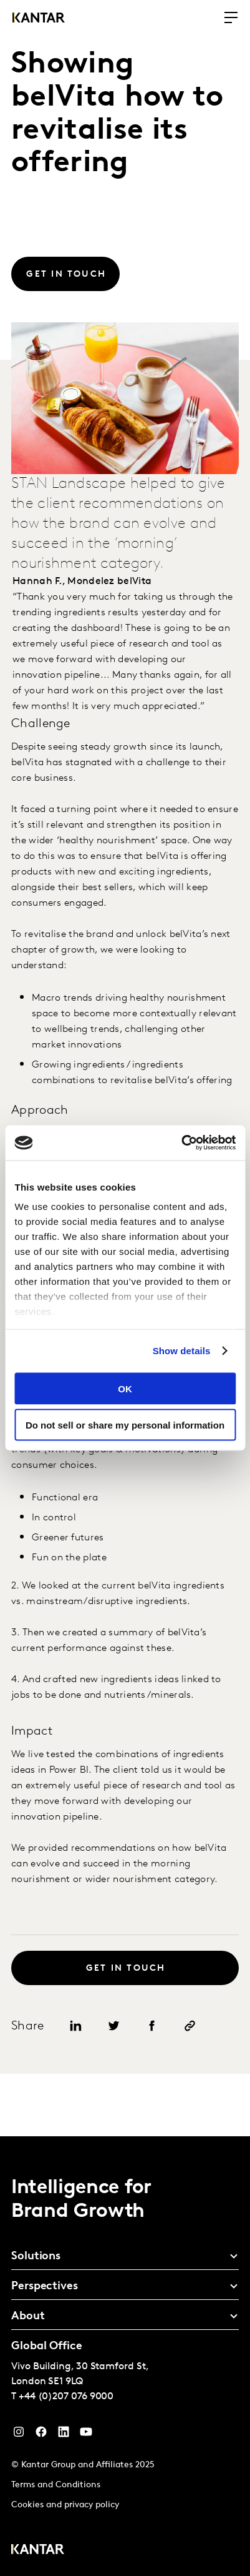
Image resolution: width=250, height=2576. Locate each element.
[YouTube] (63, 2434)
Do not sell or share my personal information (125, 1425)
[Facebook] (41, 2434)
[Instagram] (18, 2434)
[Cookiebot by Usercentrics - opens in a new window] (181, 1143)
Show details (182, 1350)
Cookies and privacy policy (65, 2505)
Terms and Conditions (55, 2485)
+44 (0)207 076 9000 (66, 2397)
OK (125, 1388)
